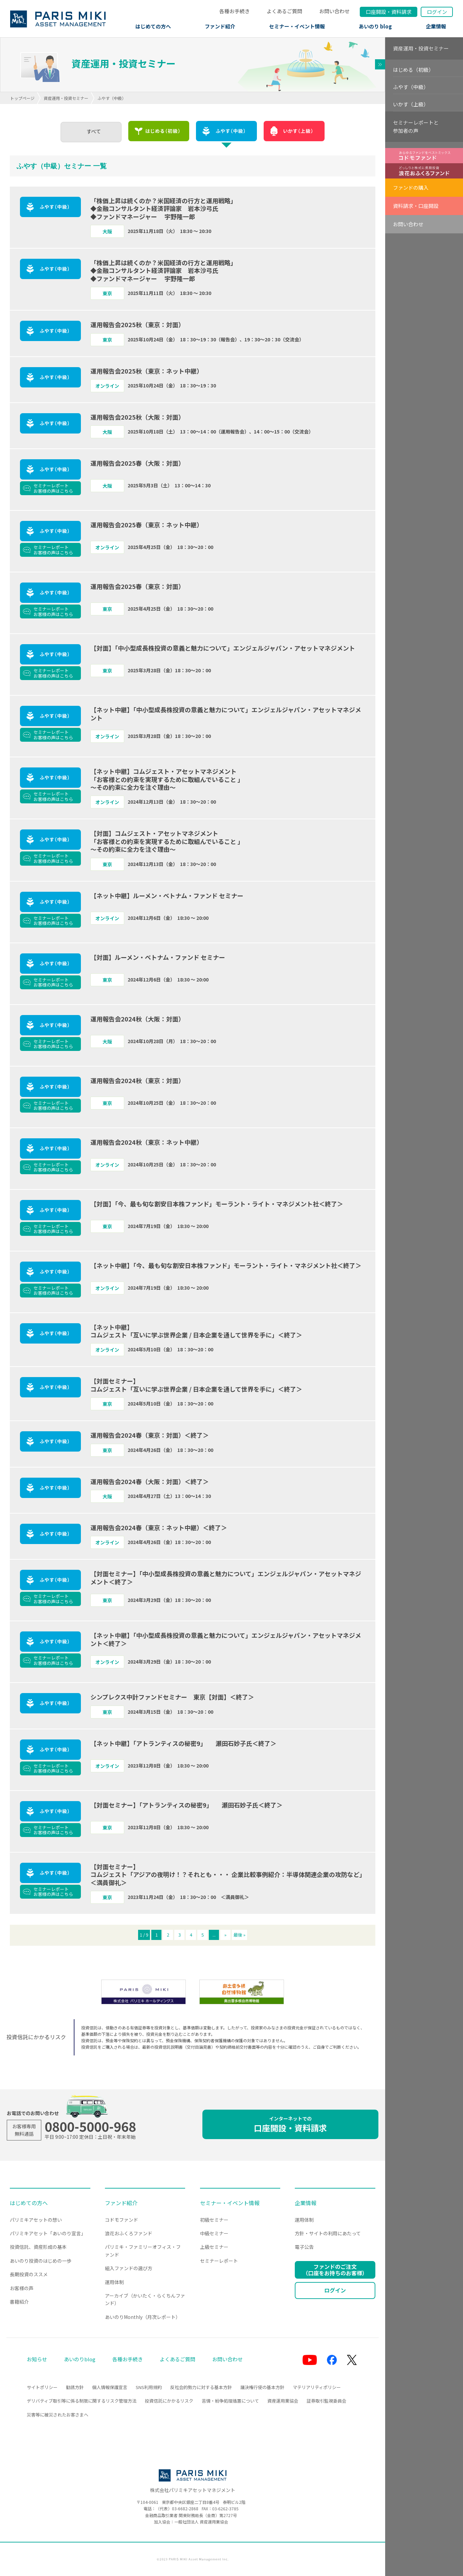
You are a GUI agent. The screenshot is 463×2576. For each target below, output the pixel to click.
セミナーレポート (219, 2260)
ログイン (437, 11)
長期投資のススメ (29, 2274)
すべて (93, 131)
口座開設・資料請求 (290, 2124)
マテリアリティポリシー (317, 2387)
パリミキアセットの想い (36, 2219)
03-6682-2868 (185, 2508)
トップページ (22, 98)
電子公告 (304, 2246)
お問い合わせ (334, 11)
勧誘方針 (75, 2387)
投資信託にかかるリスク (169, 2401)
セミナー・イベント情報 (297, 26)
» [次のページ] (225, 1934)
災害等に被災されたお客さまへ (57, 2414)
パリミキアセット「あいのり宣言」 (48, 2233)
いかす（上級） (410, 104)
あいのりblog (79, 2359)
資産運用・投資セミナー (66, 98)
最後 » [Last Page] (239, 1934)
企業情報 (436, 26)
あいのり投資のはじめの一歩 (40, 2260)
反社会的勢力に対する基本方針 (201, 2387)
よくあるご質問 (284, 11)
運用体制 (114, 2282)
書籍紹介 (19, 2301)
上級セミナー (214, 2246)
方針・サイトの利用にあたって (328, 2233)
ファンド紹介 (220, 26)
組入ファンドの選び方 (128, 2268)
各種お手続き (234, 11)
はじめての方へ (153, 26)
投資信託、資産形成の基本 (38, 2246)
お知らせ (37, 2359)
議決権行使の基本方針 (262, 2387)
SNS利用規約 (149, 2387)
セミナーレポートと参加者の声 (416, 126)
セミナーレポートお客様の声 (53, 488)
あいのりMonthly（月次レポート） (142, 2317)
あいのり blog (375, 26)
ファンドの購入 (410, 187)
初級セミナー (214, 2219)
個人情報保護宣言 (109, 2387)
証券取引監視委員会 (326, 2401)
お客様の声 (22, 2288)
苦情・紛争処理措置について (230, 2401)
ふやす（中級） (410, 86)
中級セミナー (214, 2233)
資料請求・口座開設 (416, 205)
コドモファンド (121, 2219)
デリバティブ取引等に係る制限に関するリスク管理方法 (81, 2401)
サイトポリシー (42, 2387)
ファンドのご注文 (335, 2269)
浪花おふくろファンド (128, 2233)
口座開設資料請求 (389, 11)
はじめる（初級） (413, 69)
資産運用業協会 (282, 2401)
